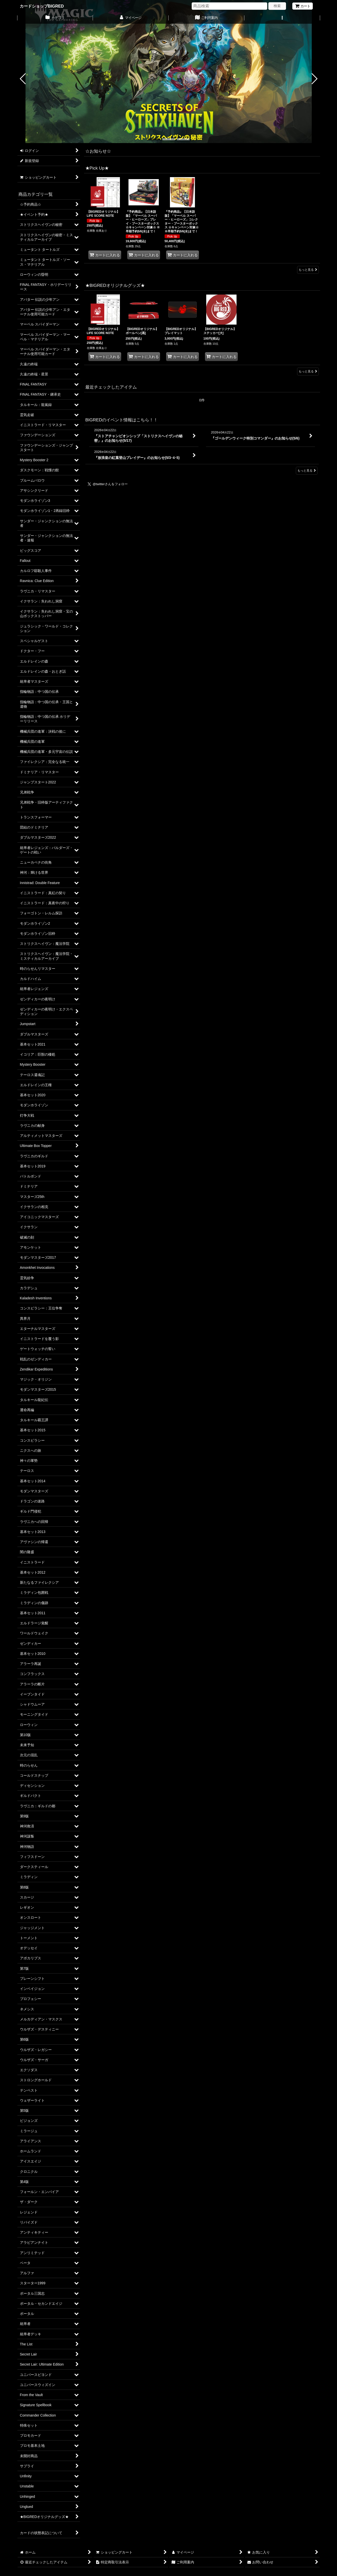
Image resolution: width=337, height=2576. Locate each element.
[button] (282, 18)
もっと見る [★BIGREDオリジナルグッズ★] (308, 371)
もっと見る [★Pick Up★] (308, 269)
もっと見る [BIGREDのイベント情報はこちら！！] (306, 470)
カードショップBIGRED (42, 6)
